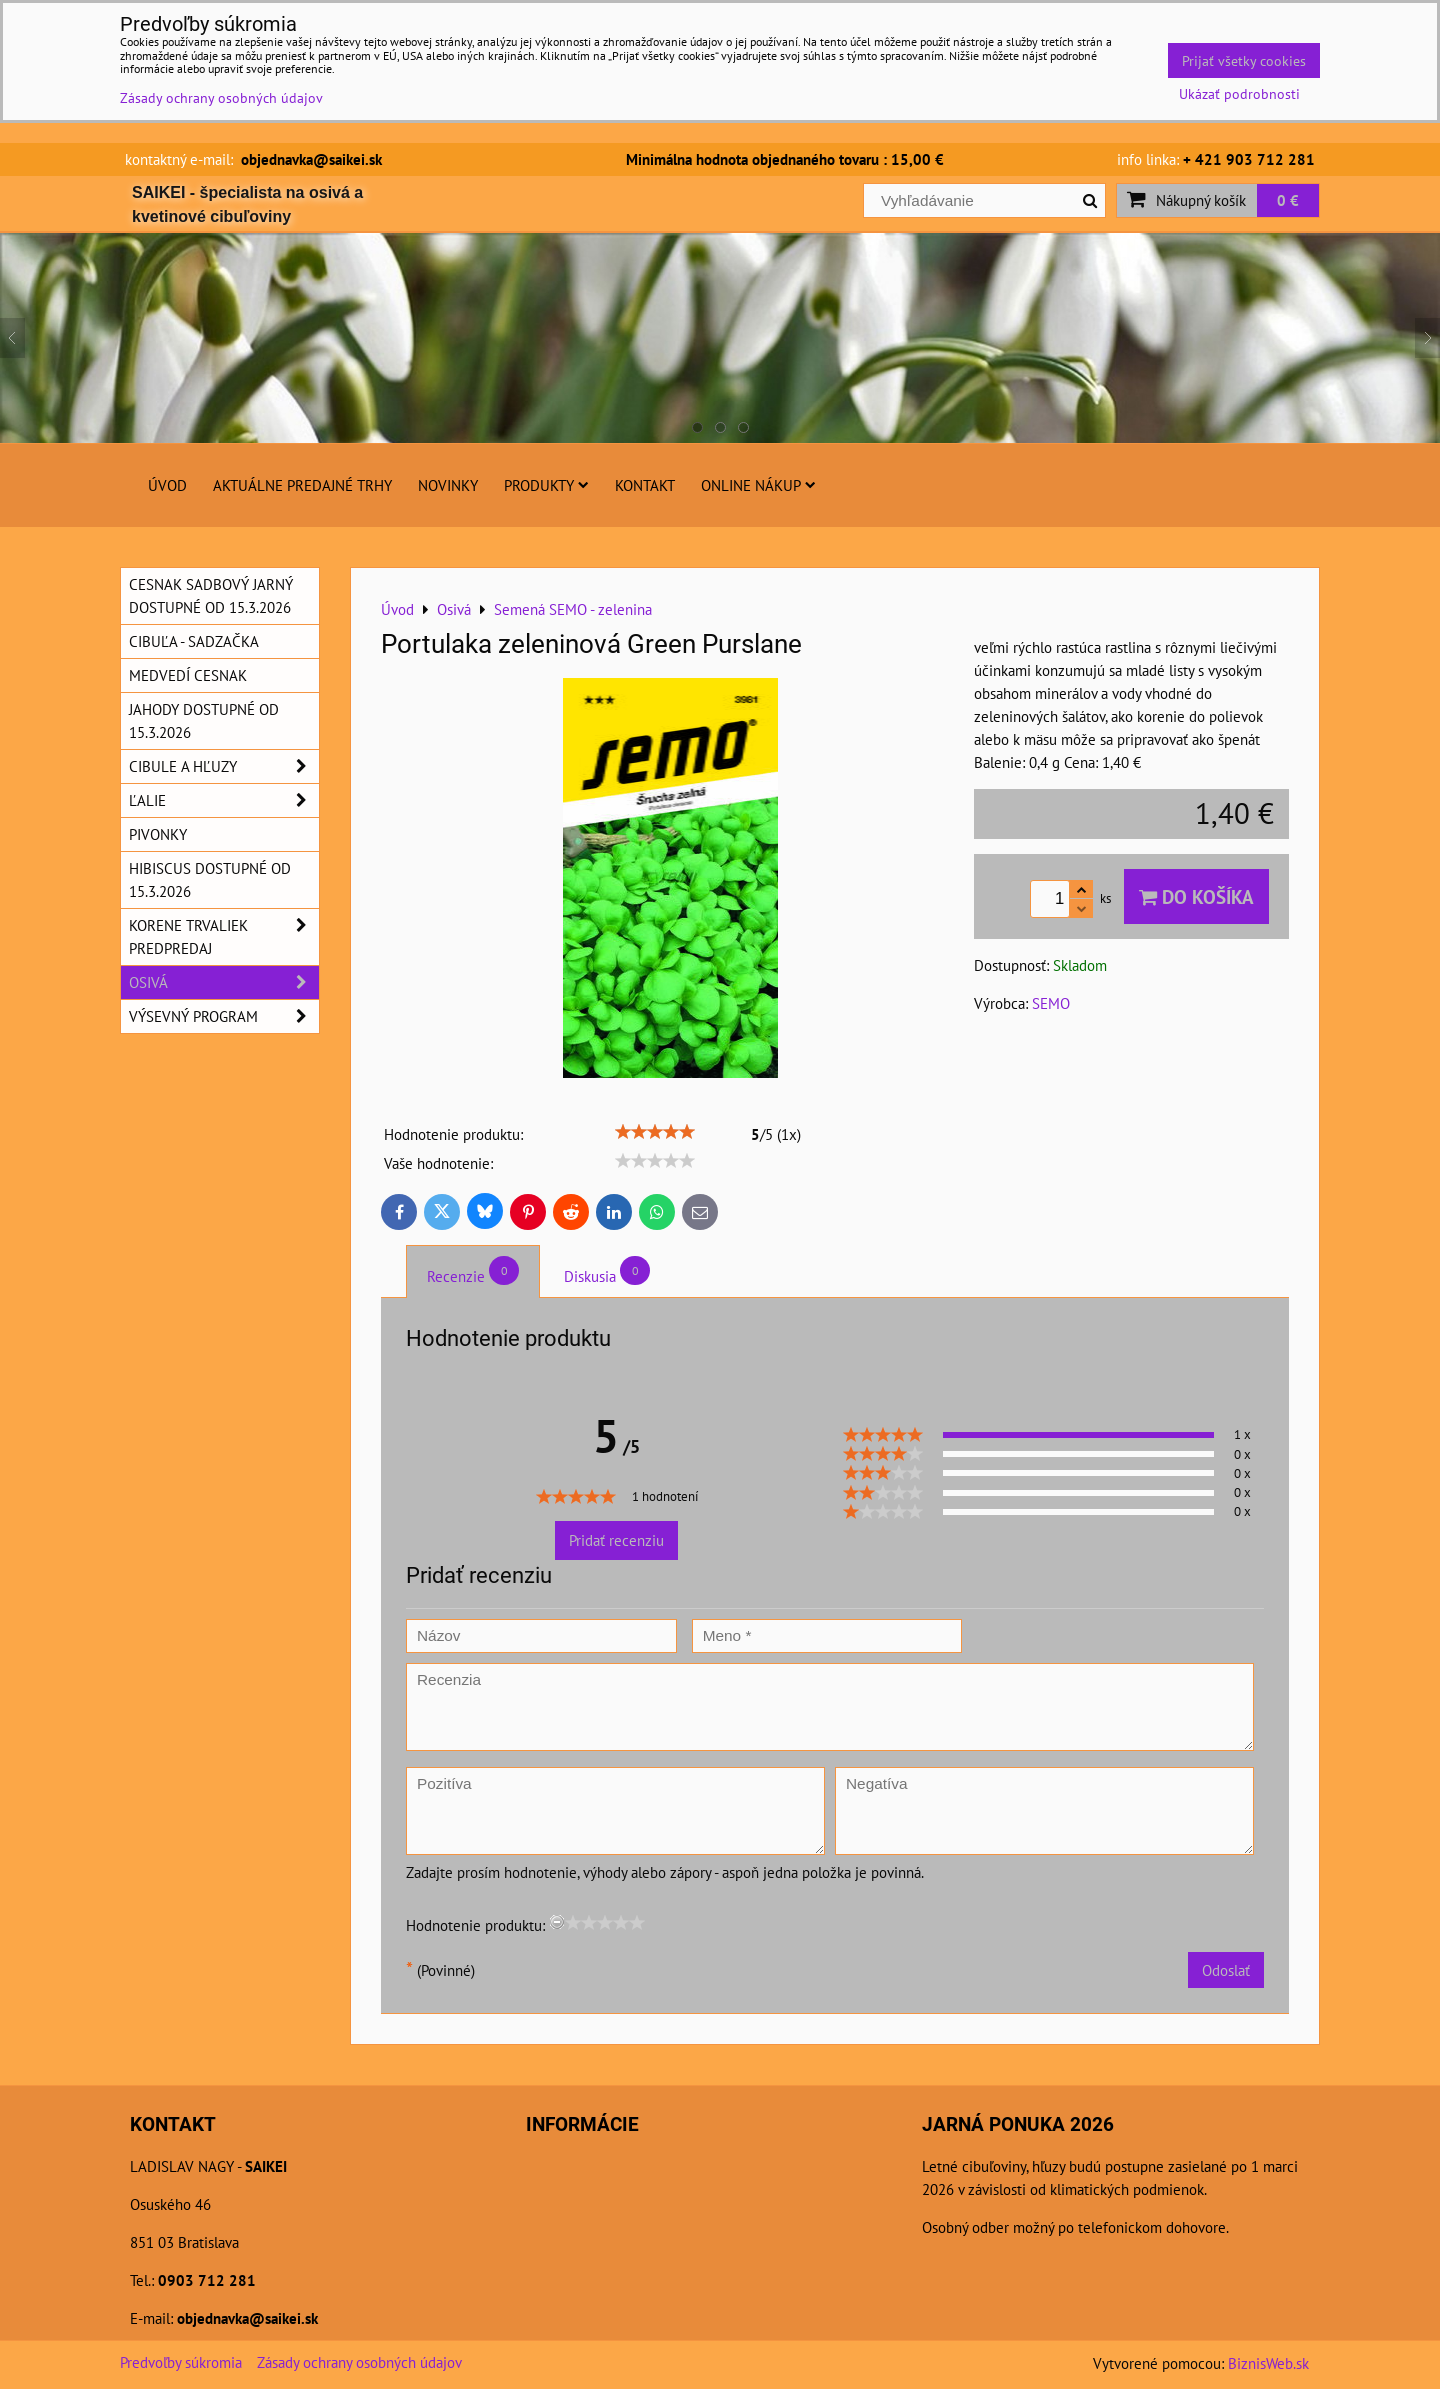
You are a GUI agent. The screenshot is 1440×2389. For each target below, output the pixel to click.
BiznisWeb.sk (1268, 2363)
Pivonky (158, 834)
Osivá (224, 982)
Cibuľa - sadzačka (194, 641)
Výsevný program (224, 1016)
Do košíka (1196, 896)
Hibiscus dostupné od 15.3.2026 (210, 879)
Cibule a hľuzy (224, 766)
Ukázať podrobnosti (1239, 94)
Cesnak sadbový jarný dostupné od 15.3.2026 (211, 595)
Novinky (448, 485)
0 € (1288, 200)
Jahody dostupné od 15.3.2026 (204, 720)
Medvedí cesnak (188, 675)
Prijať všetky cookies (1244, 60)
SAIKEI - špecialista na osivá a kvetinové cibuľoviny (247, 204)
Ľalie (224, 800)
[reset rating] (557, 1922)
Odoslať (1226, 1970)
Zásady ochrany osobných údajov (359, 2362)
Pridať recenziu (616, 1540)
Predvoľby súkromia (181, 2362)
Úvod (167, 485)
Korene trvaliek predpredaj (224, 937)
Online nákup (758, 485)
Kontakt (645, 485)
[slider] (655, 1132)
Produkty (546, 485)
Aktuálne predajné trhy (302, 485)
